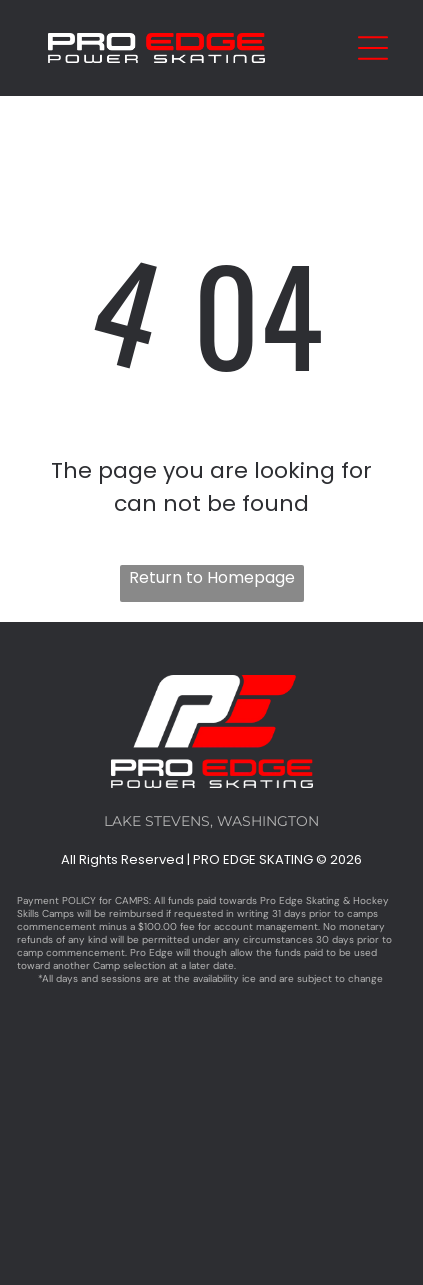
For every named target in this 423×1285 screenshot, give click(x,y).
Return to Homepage (212, 577)
